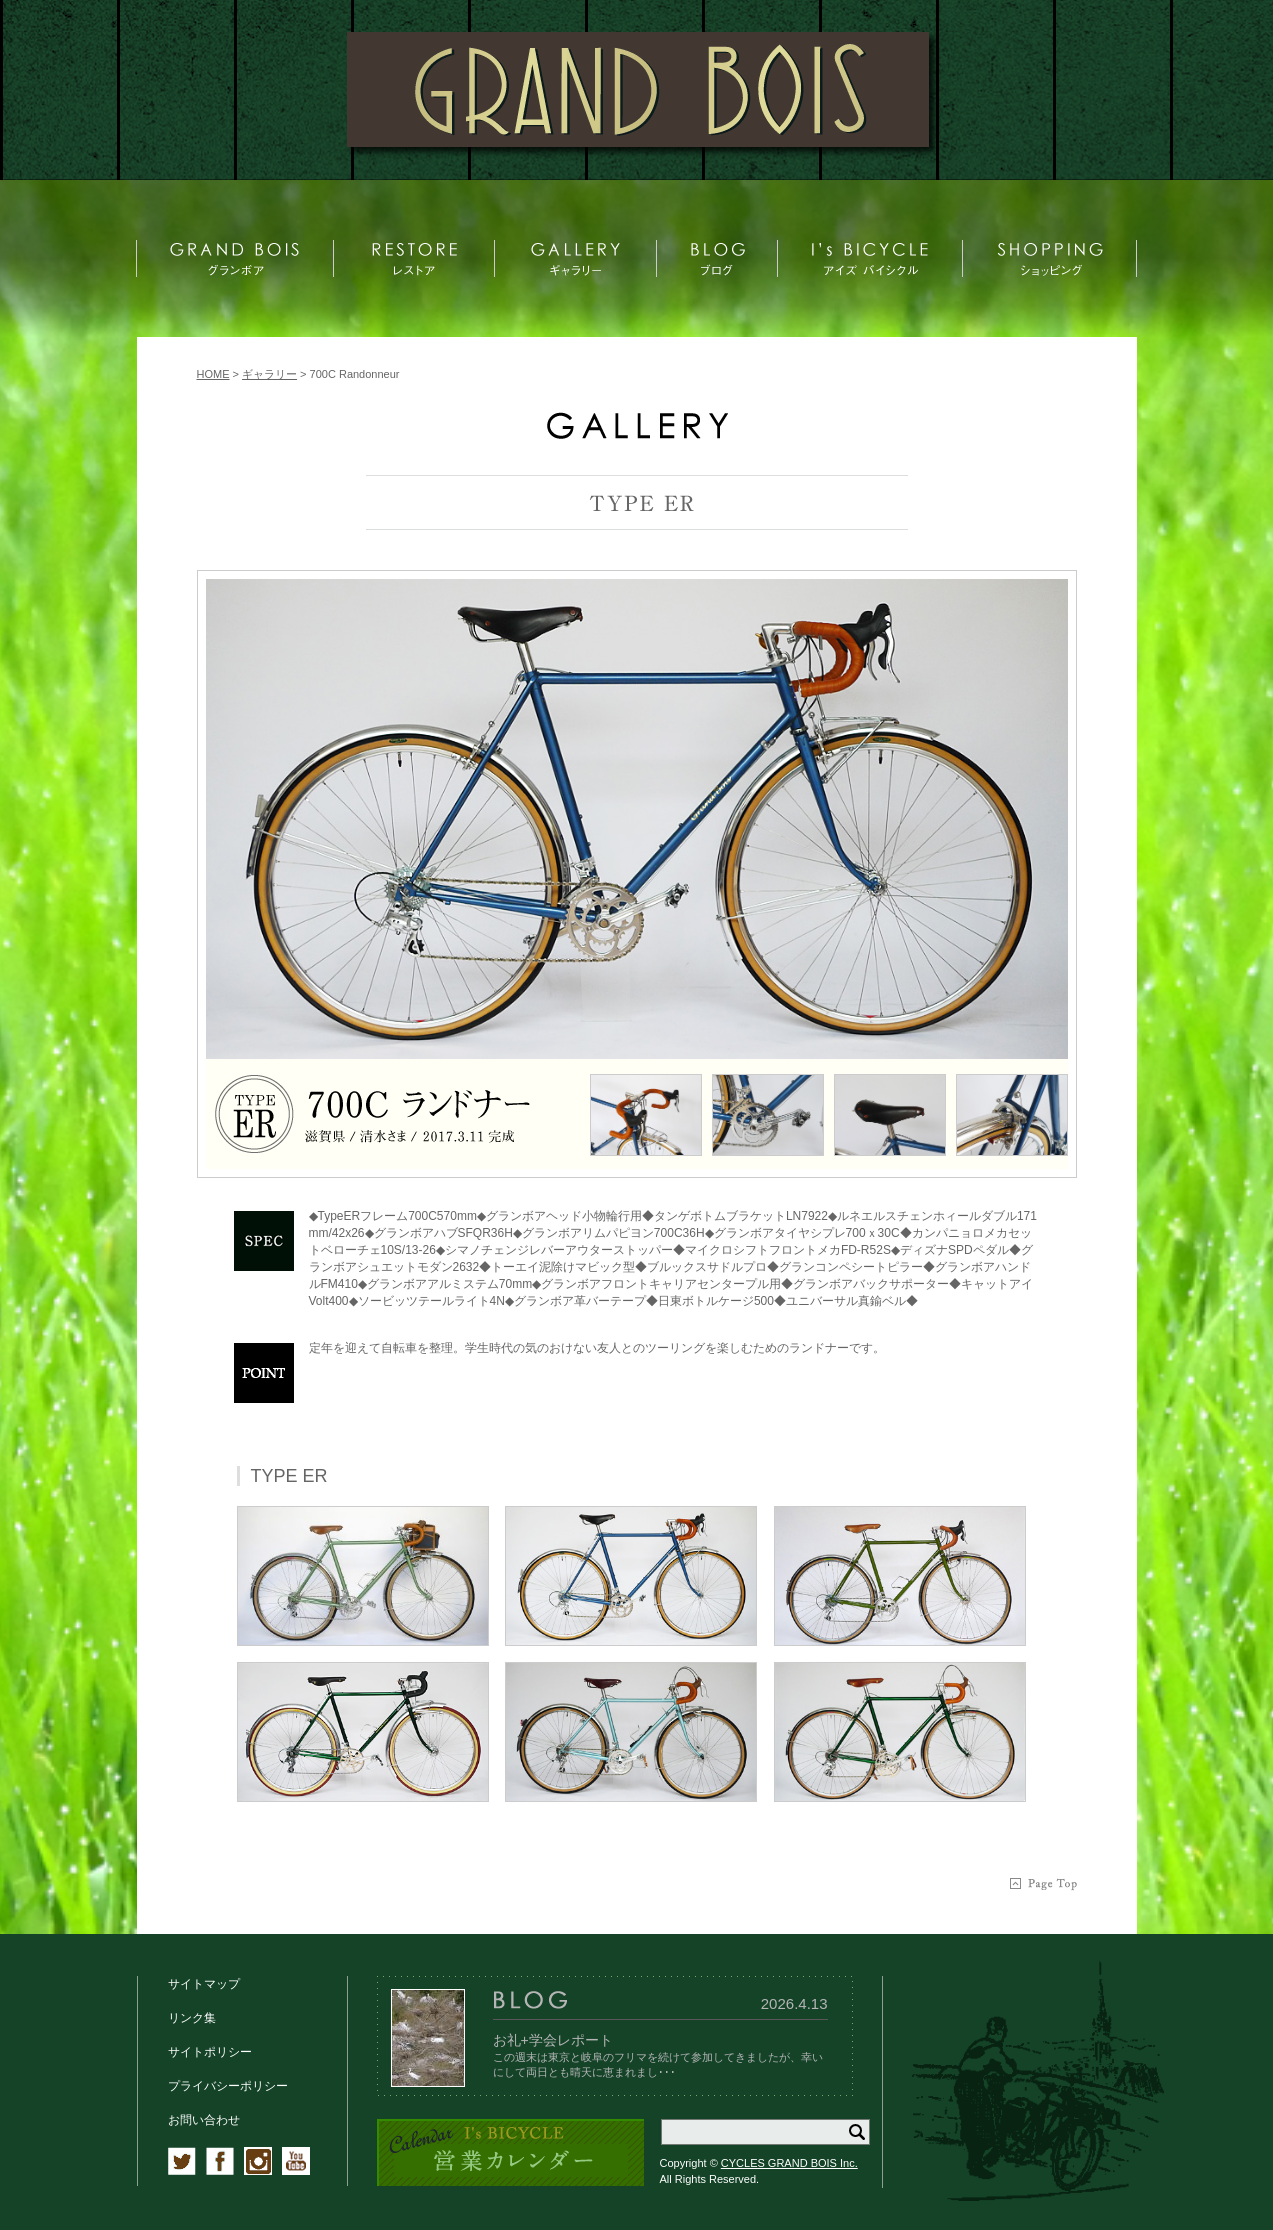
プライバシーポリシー (228, 2086)
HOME (213, 374)
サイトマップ (204, 1984)
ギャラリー (269, 374)
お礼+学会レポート (553, 2040)
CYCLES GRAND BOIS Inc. (789, 2163)
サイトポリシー (210, 2052)
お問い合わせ (204, 2120)
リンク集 (192, 2018)
